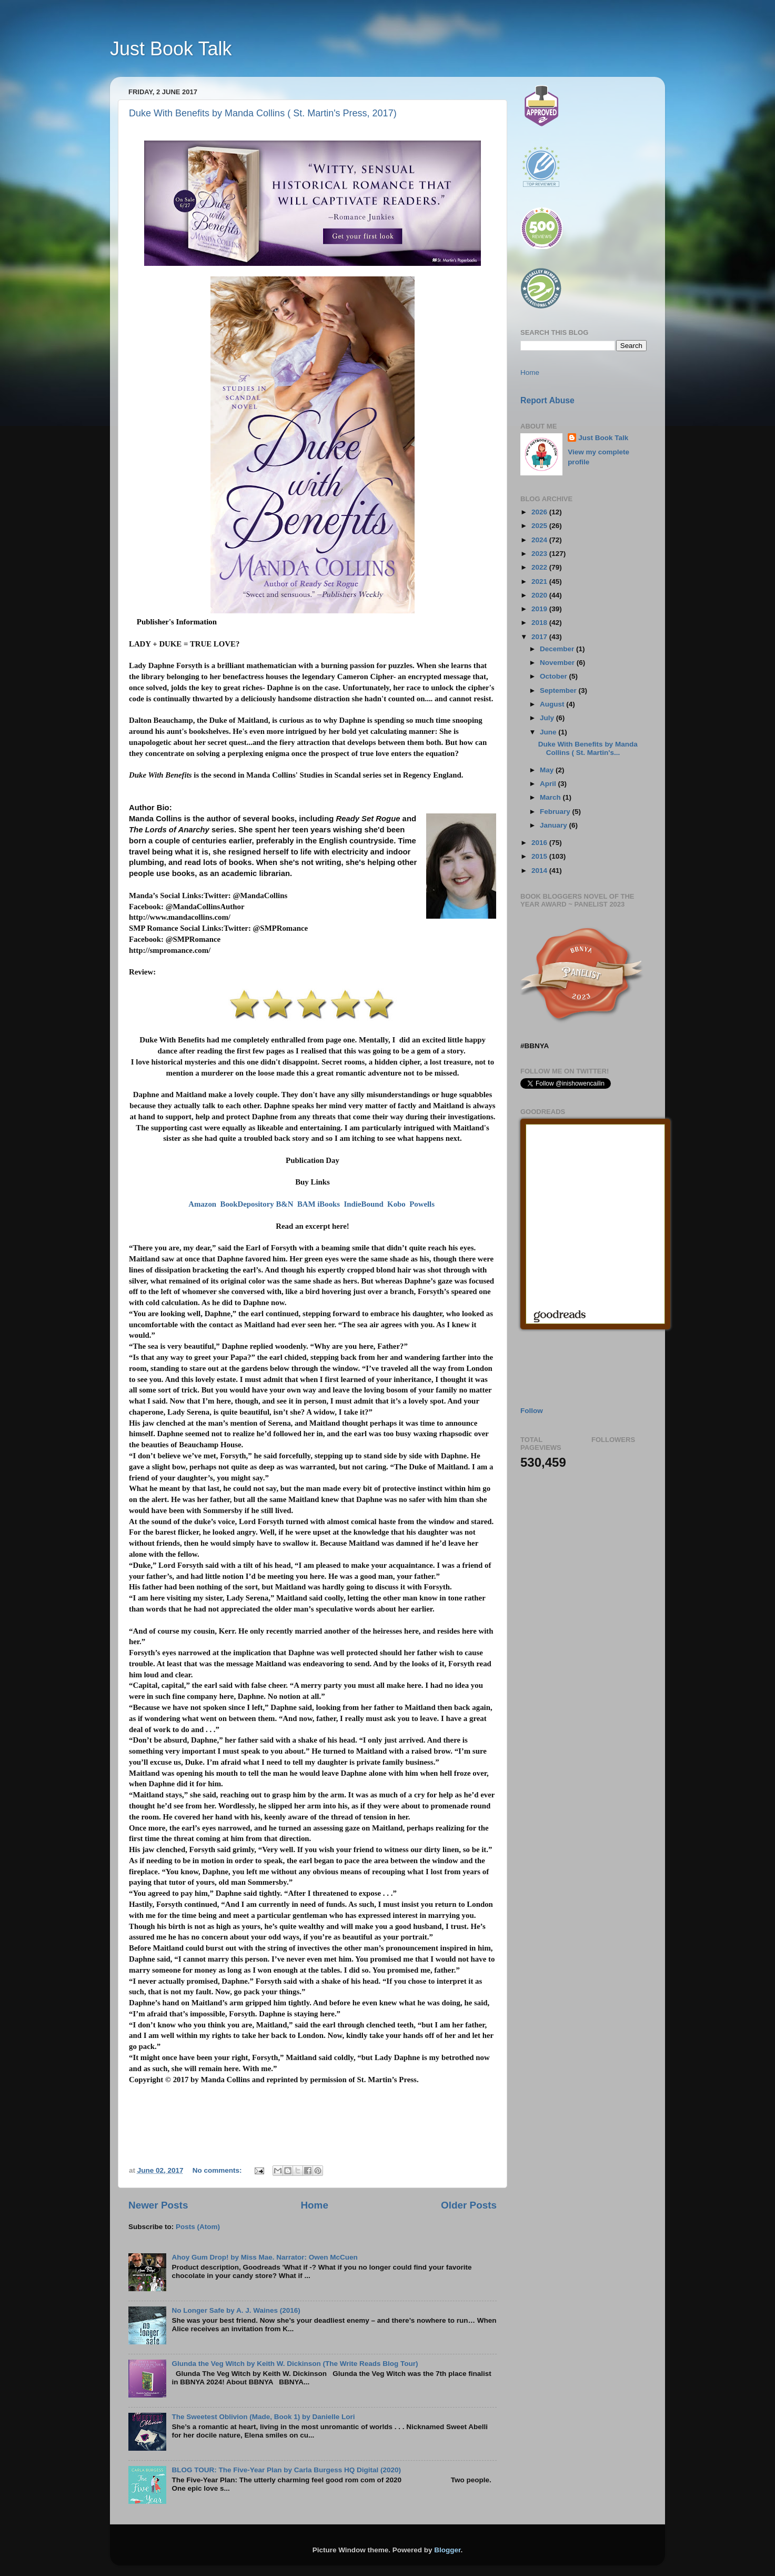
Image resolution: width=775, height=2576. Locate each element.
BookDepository (247, 1204)
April (549, 784)
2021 (540, 581)
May (548, 770)
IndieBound (364, 1204)
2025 (540, 526)
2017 (540, 637)
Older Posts (469, 2205)
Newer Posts (158, 2205)
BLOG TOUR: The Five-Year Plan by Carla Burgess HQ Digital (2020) (286, 2470)
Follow (531, 1411)
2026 (540, 512)
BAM (306, 1204)
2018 (540, 622)
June (549, 732)
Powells (422, 1204)
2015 (540, 856)
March (551, 797)
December (558, 649)
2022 (540, 567)
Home (314, 2205)
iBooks (328, 1204)
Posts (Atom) (198, 2227)
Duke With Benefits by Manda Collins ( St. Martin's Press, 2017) (263, 113)
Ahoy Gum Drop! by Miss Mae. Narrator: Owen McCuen (264, 2257)
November (558, 663)
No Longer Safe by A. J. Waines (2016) (236, 2310)
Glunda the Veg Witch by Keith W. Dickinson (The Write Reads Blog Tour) (295, 2364)
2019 (540, 609)
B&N (284, 1204)
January (554, 825)
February (556, 811)
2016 (540, 843)
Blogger (447, 2550)
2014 (540, 870)
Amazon (202, 1204)
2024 (540, 540)
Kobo (396, 1204)
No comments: (218, 2170)
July (548, 718)
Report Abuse (547, 400)
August (553, 704)
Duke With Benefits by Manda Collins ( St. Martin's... (588, 748)
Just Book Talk (171, 48)
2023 (540, 554)
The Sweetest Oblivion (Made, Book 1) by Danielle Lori (263, 2417)
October (554, 676)
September (559, 690)
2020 (540, 595)
